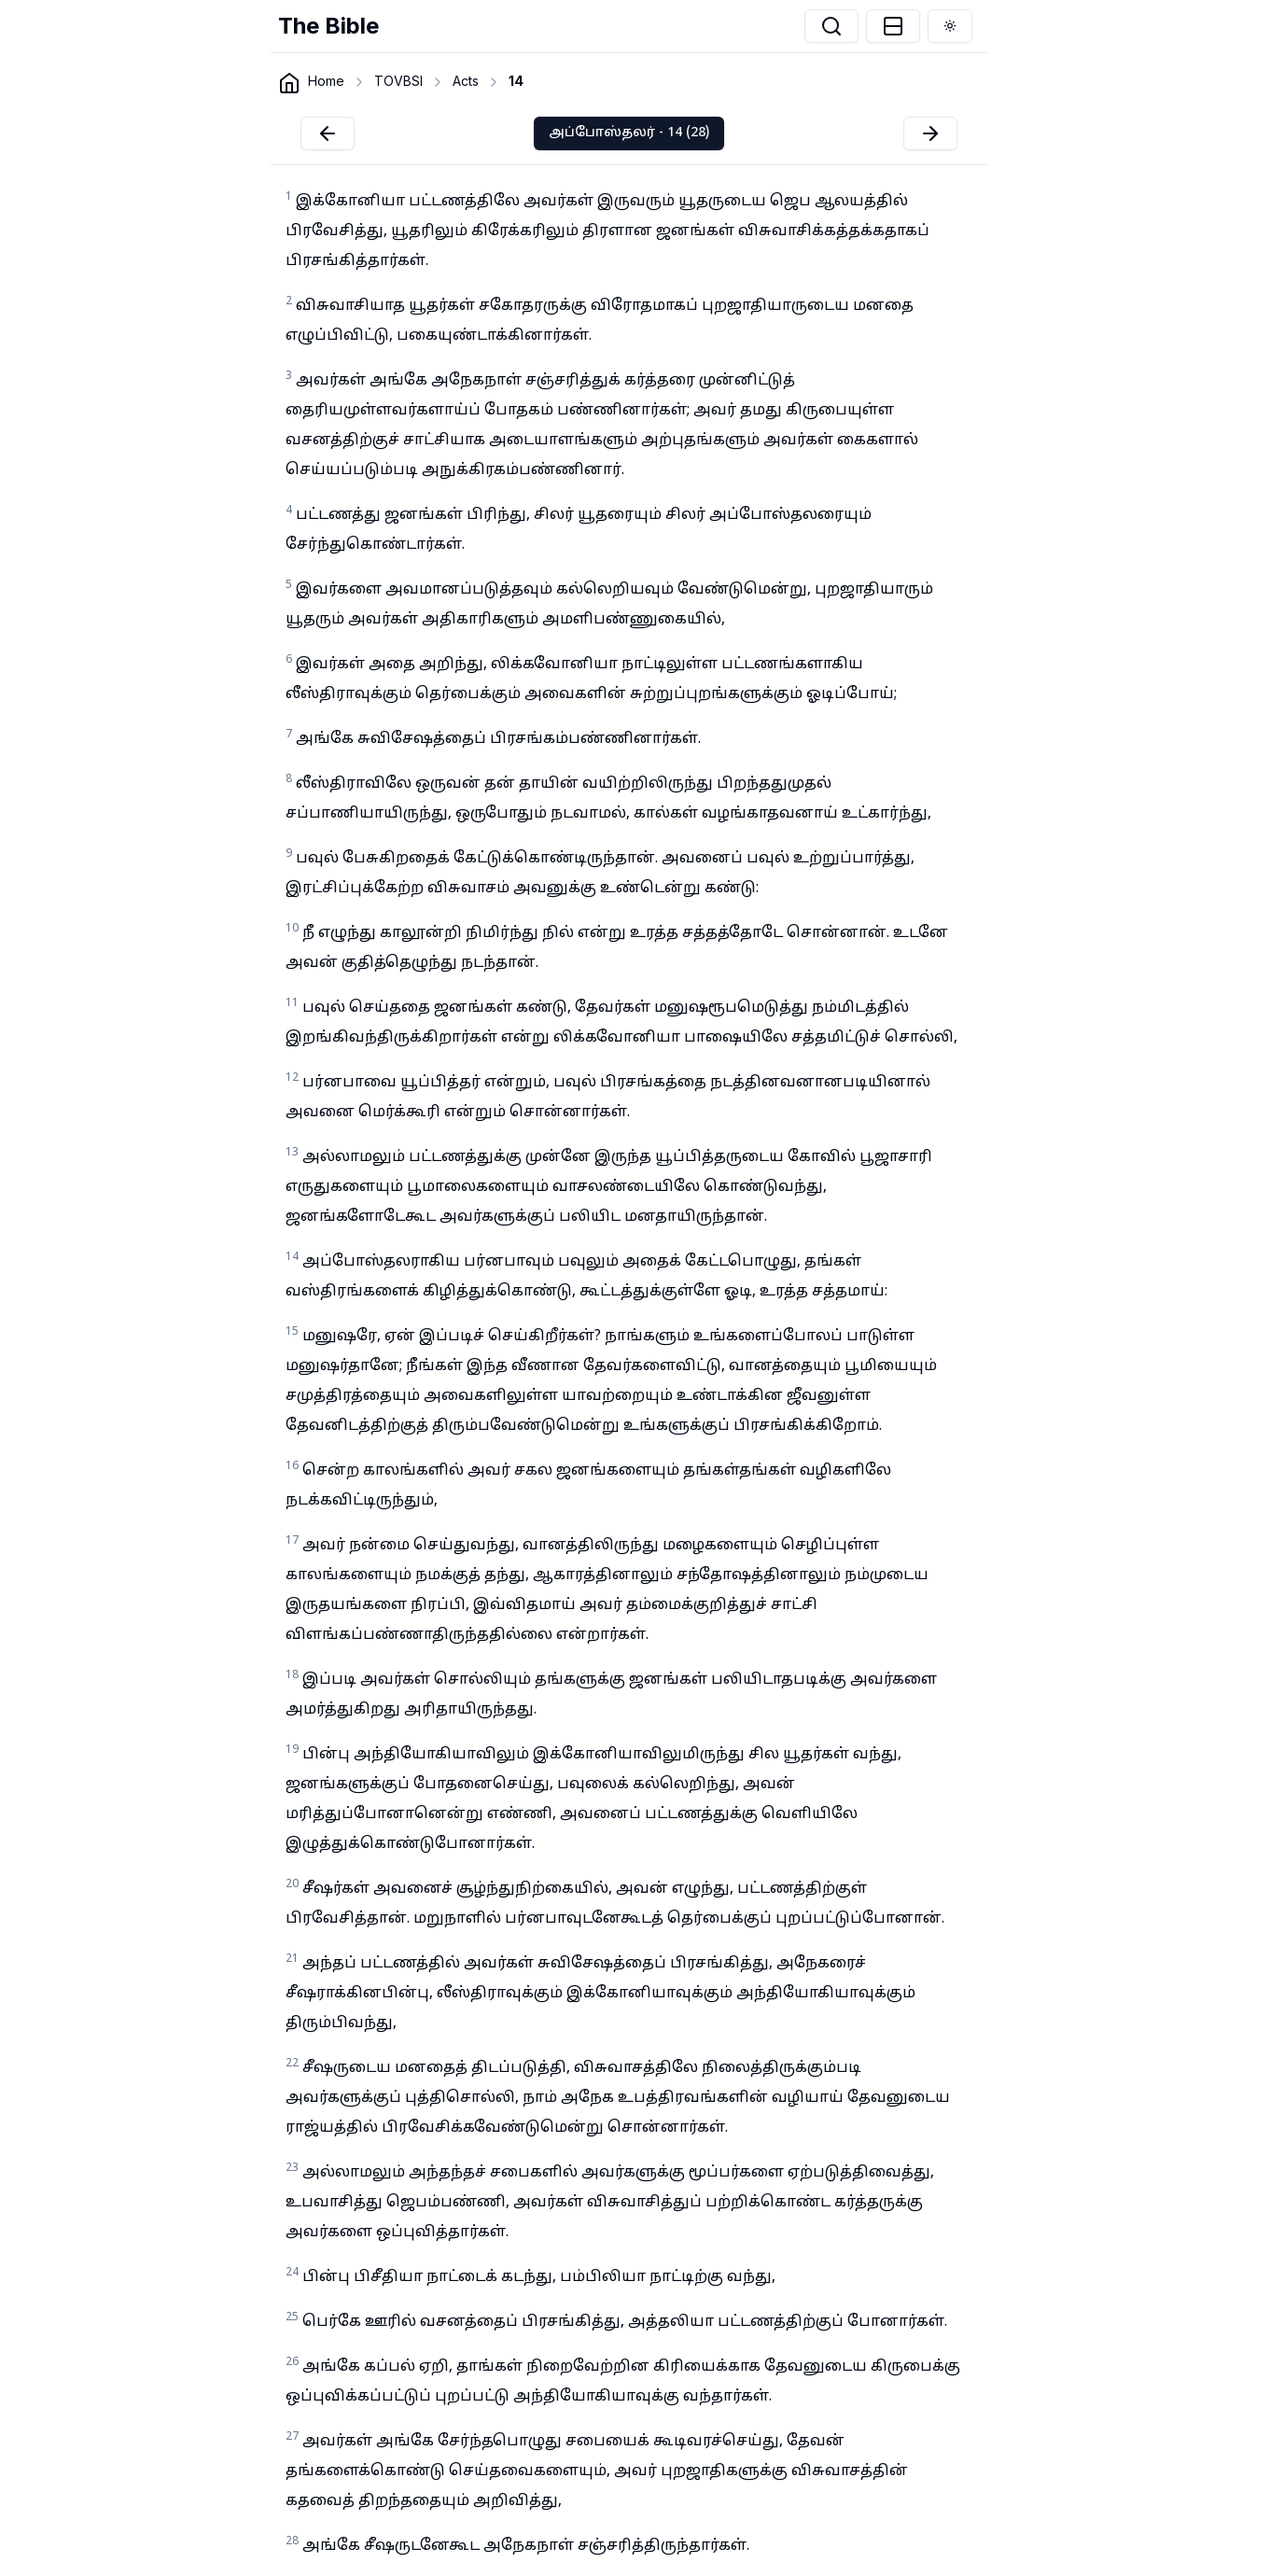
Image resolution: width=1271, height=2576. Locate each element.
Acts (466, 81)
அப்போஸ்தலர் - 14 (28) (629, 133)
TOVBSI (398, 81)
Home (326, 81)
